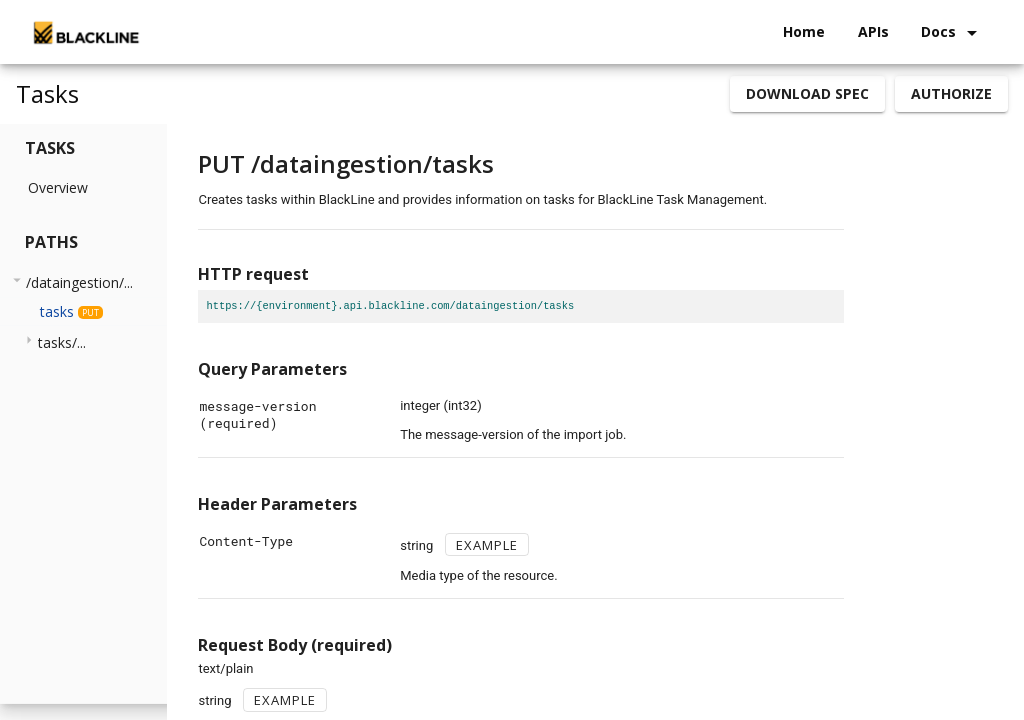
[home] (85, 32)
